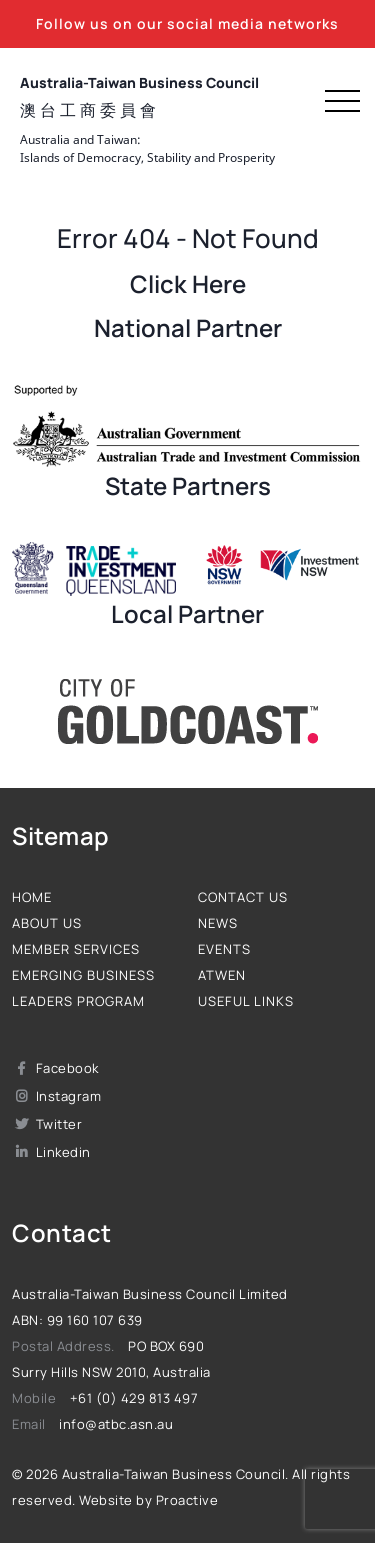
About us (47, 923)
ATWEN (222, 975)
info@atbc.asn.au (116, 1424)
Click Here (188, 283)
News (218, 923)
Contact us (243, 897)
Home (32, 897)
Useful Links (246, 1001)
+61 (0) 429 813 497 (134, 1398)
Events (224, 949)
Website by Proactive (148, 1500)
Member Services (76, 949)
